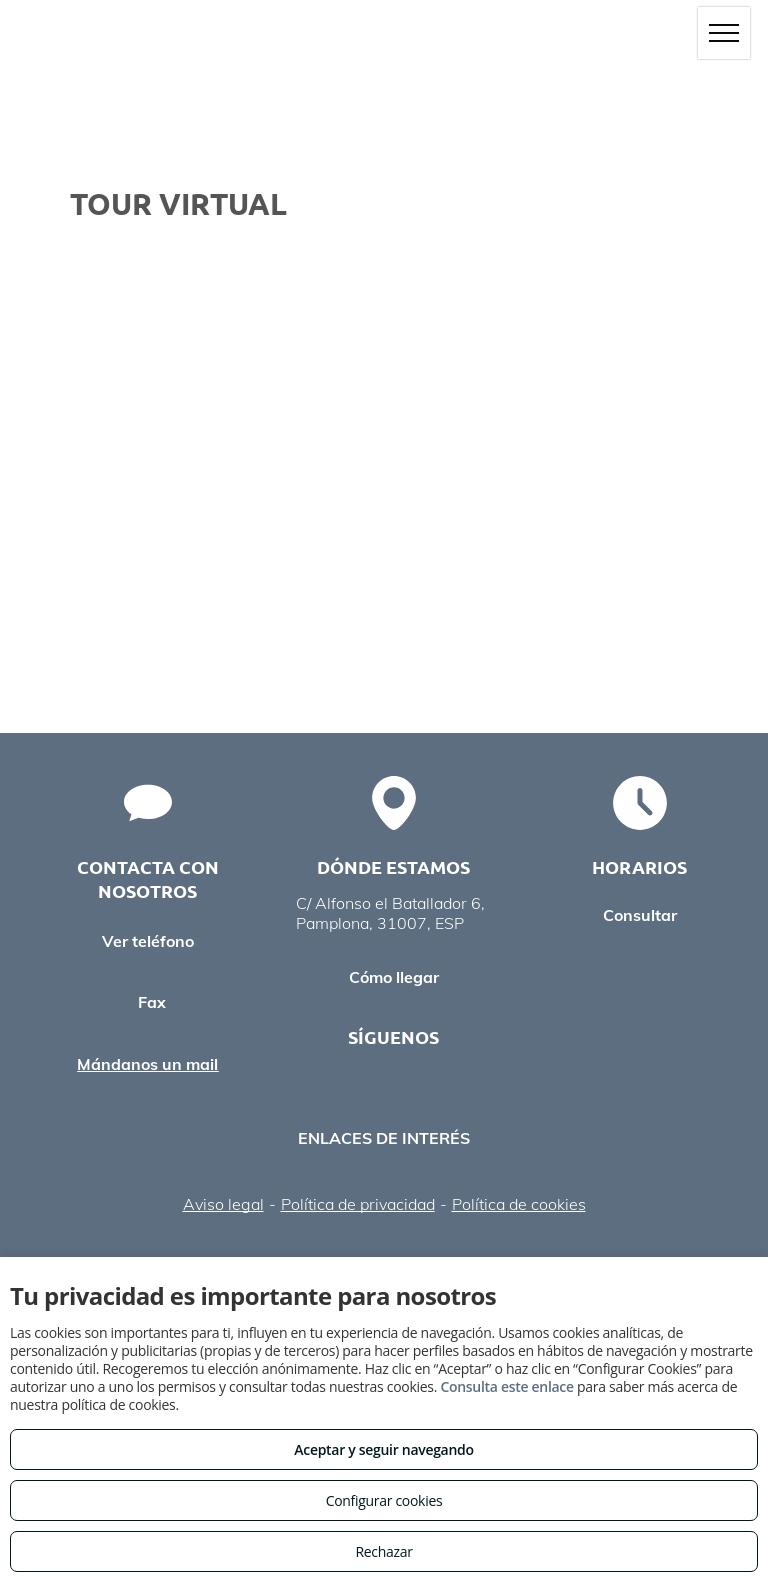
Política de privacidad (358, 1204)
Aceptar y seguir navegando (383, 1449)
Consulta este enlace (506, 1386)
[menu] (724, 33)
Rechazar (383, 1551)
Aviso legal (223, 1204)
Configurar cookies (384, 1500)
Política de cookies (519, 1204)
